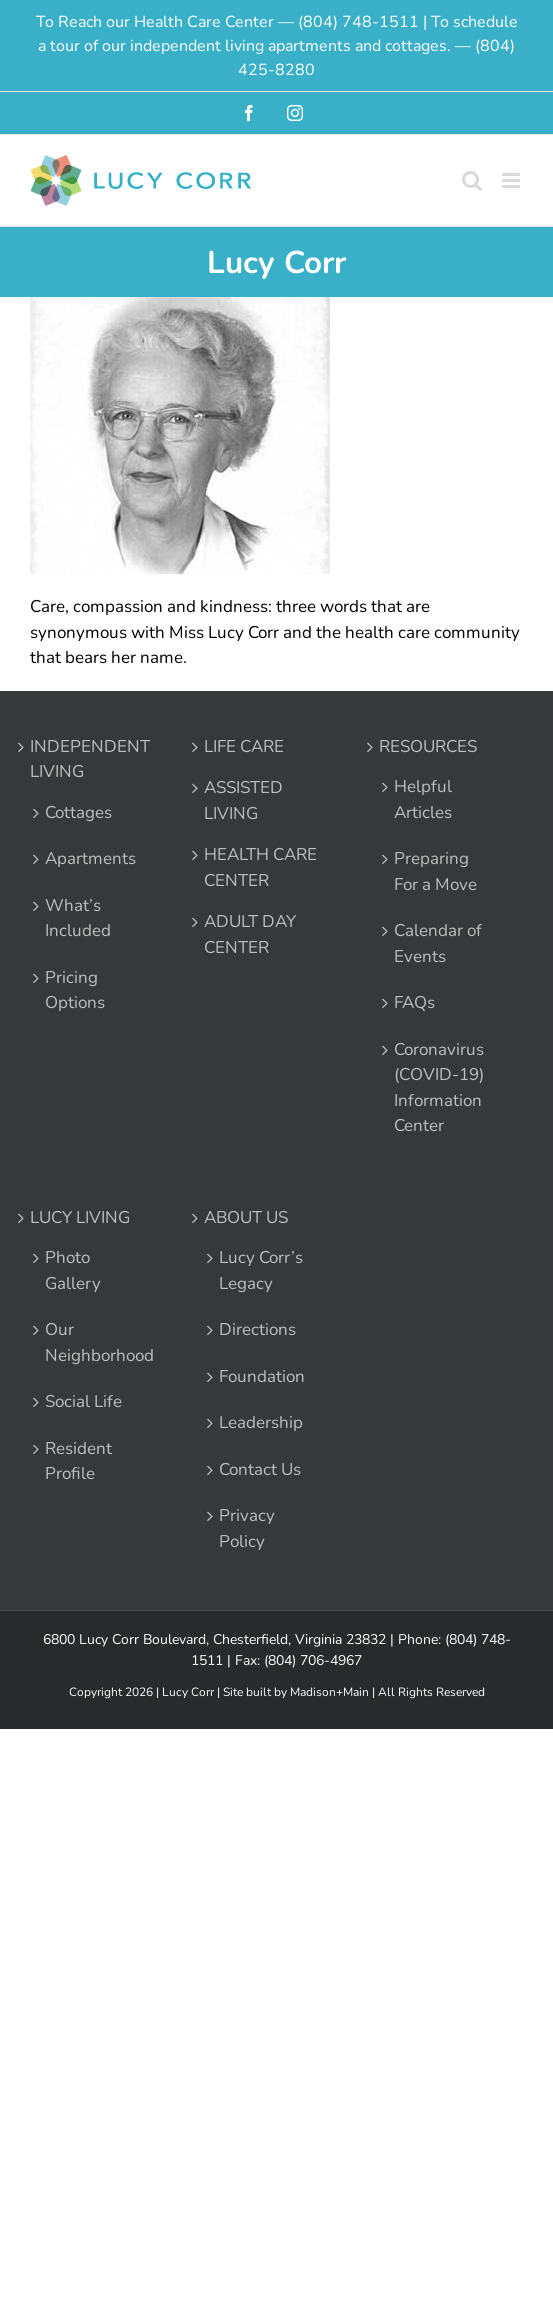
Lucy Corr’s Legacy (261, 1270)
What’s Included (78, 918)
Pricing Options (75, 990)
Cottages (78, 812)
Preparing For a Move (435, 871)
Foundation (262, 1376)
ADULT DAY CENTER (250, 934)
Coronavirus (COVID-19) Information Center (439, 1088)
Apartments (90, 858)
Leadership (261, 1422)
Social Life (83, 1401)
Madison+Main (329, 1692)
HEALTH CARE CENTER (260, 867)
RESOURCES (428, 746)
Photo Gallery (73, 1270)
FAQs (414, 1002)
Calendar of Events (438, 943)
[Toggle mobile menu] (512, 180)
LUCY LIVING (80, 1217)
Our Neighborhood (93, 1342)
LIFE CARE (244, 746)
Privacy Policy (247, 1528)
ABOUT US (246, 1217)
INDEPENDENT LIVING (90, 759)
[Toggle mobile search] (472, 180)
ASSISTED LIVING (243, 800)
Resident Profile (78, 1461)
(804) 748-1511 (358, 22)
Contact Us (260, 1469)
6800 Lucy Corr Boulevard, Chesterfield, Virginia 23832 (214, 1639)
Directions (257, 1329)
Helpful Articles (423, 799)
